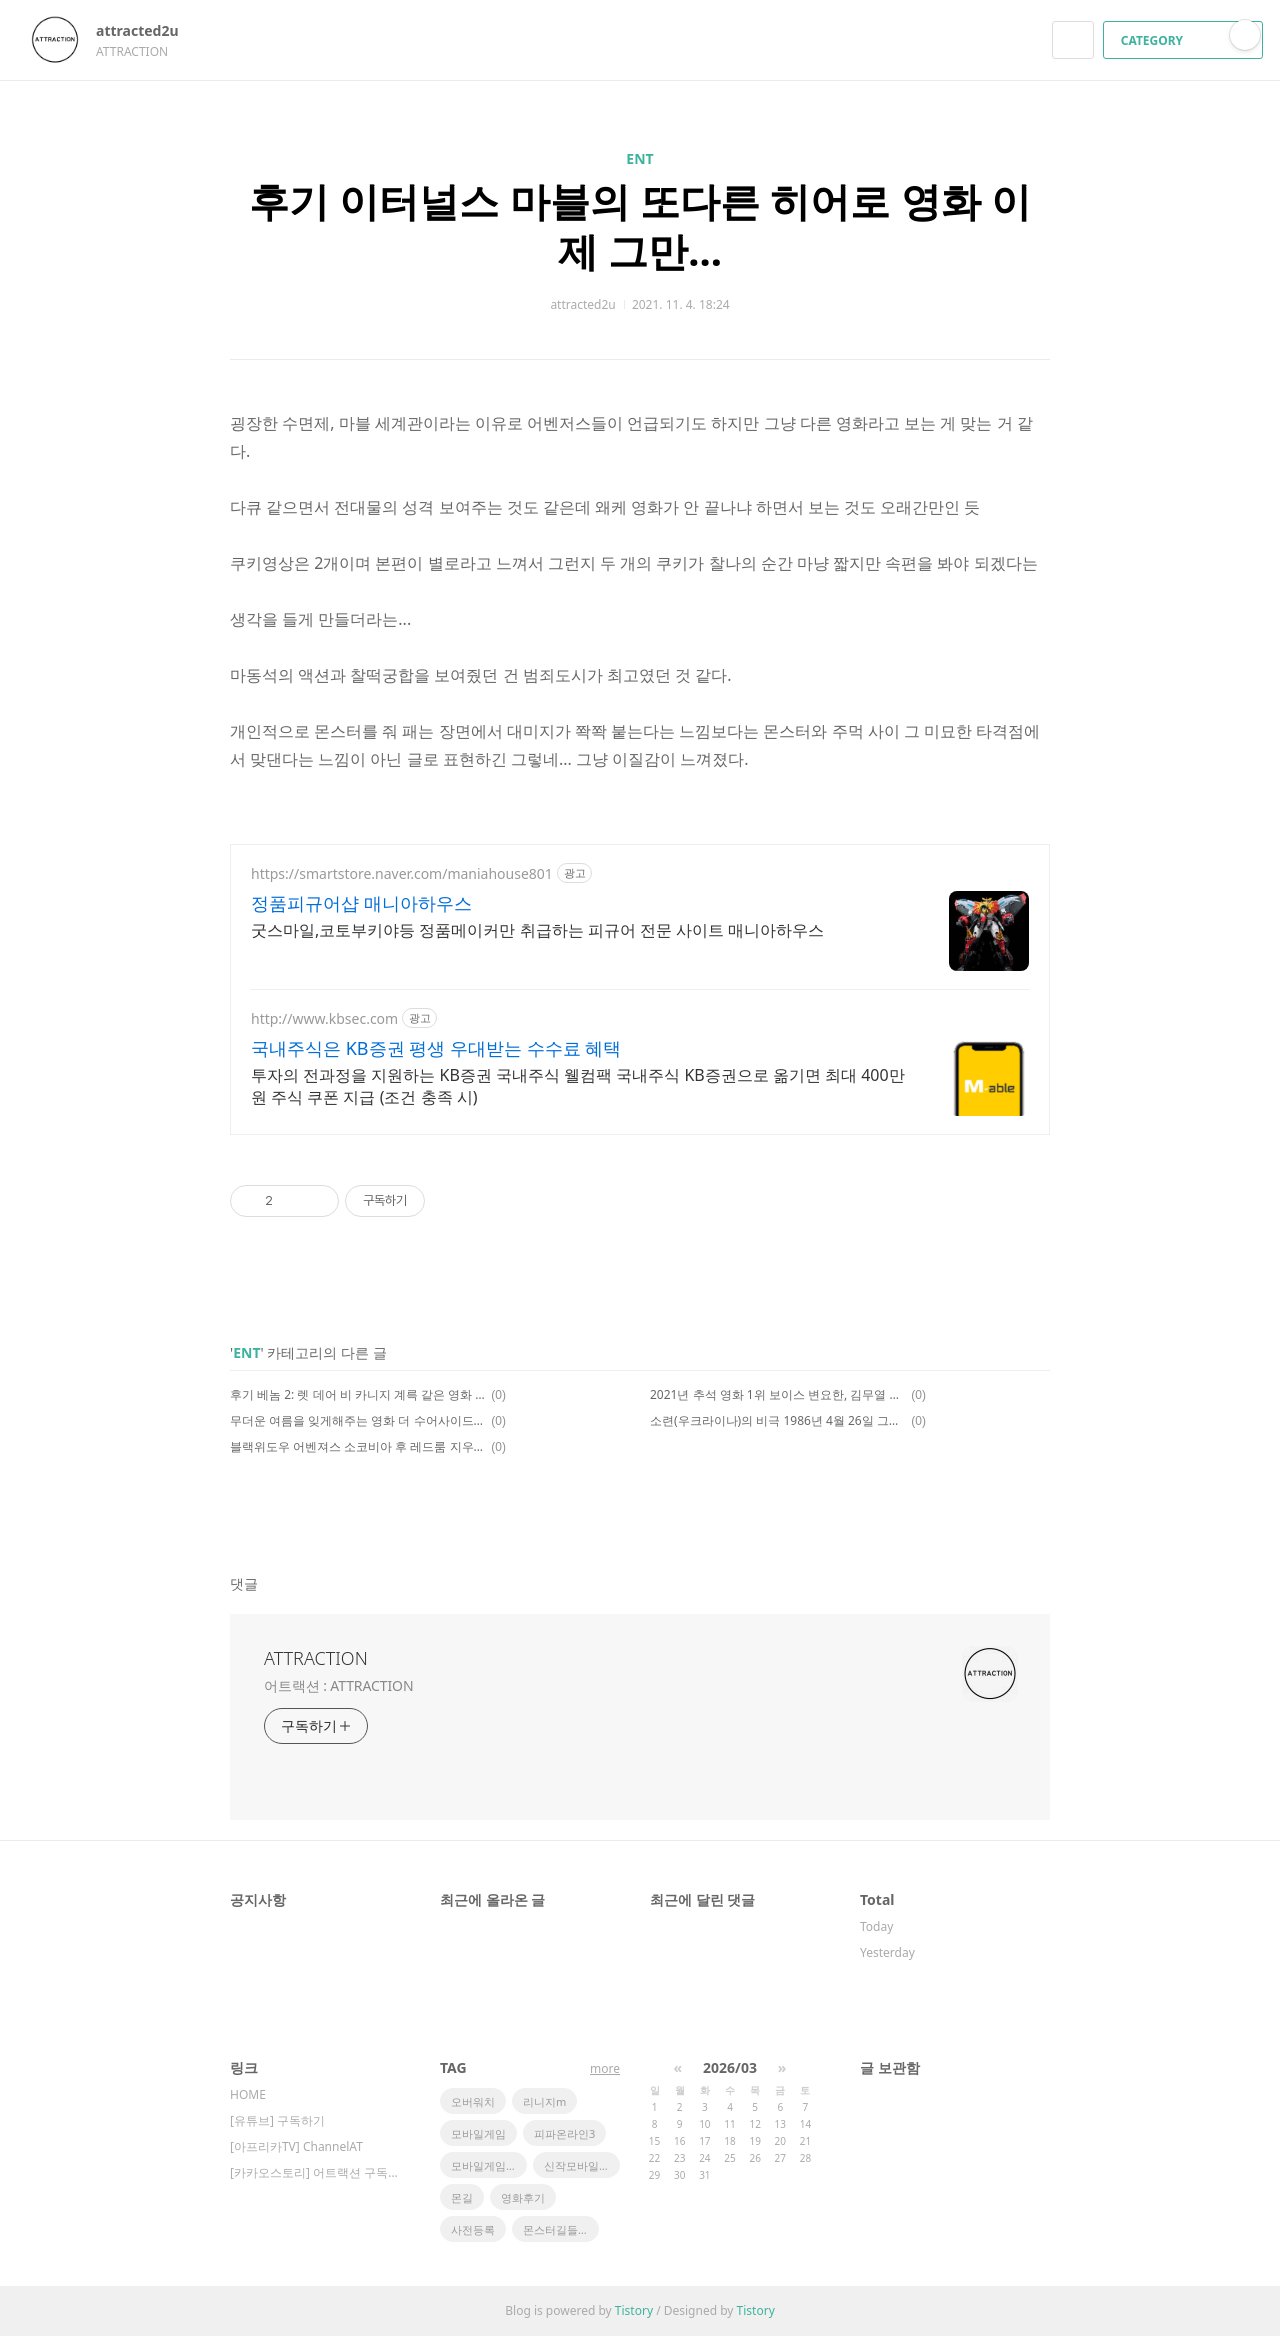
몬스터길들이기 (561, 2229)
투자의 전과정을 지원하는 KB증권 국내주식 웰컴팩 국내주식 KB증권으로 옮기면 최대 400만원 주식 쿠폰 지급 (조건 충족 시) (578, 1086)
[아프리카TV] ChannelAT (296, 2146)
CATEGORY (1185, 40)
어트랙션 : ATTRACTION (338, 1685)
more (605, 2068)
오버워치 (473, 2101)
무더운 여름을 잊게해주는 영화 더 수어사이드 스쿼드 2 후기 (357, 1420)
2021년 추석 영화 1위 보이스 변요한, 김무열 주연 (777, 1394)
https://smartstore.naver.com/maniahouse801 (402, 873)
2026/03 (730, 2067)
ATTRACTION (316, 1658)
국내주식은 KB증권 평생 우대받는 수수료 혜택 (436, 1048)
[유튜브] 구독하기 (277, 2120)
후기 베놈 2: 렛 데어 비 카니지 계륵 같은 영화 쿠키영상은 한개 (357, 1394)
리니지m (544, 2101)
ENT (639, 158)
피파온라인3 (564, 2133)
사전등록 (473, 2229)
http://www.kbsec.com (324, 1018)
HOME (248, 2094)
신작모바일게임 (582, 2165)
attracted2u (147, 30)
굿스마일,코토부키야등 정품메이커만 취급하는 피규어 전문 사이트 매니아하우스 (537, 930)
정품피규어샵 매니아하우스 (361, 903)
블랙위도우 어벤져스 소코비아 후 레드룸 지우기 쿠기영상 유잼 (357, 1446)
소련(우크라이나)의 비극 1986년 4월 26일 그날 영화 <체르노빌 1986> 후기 (777, 1420)
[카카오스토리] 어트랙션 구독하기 (315, 2172)
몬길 (462, 2197)
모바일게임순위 (489, 2165)
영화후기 (523, 2197)
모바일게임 (478, 2133)
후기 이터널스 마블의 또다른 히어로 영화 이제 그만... (640, 225)
